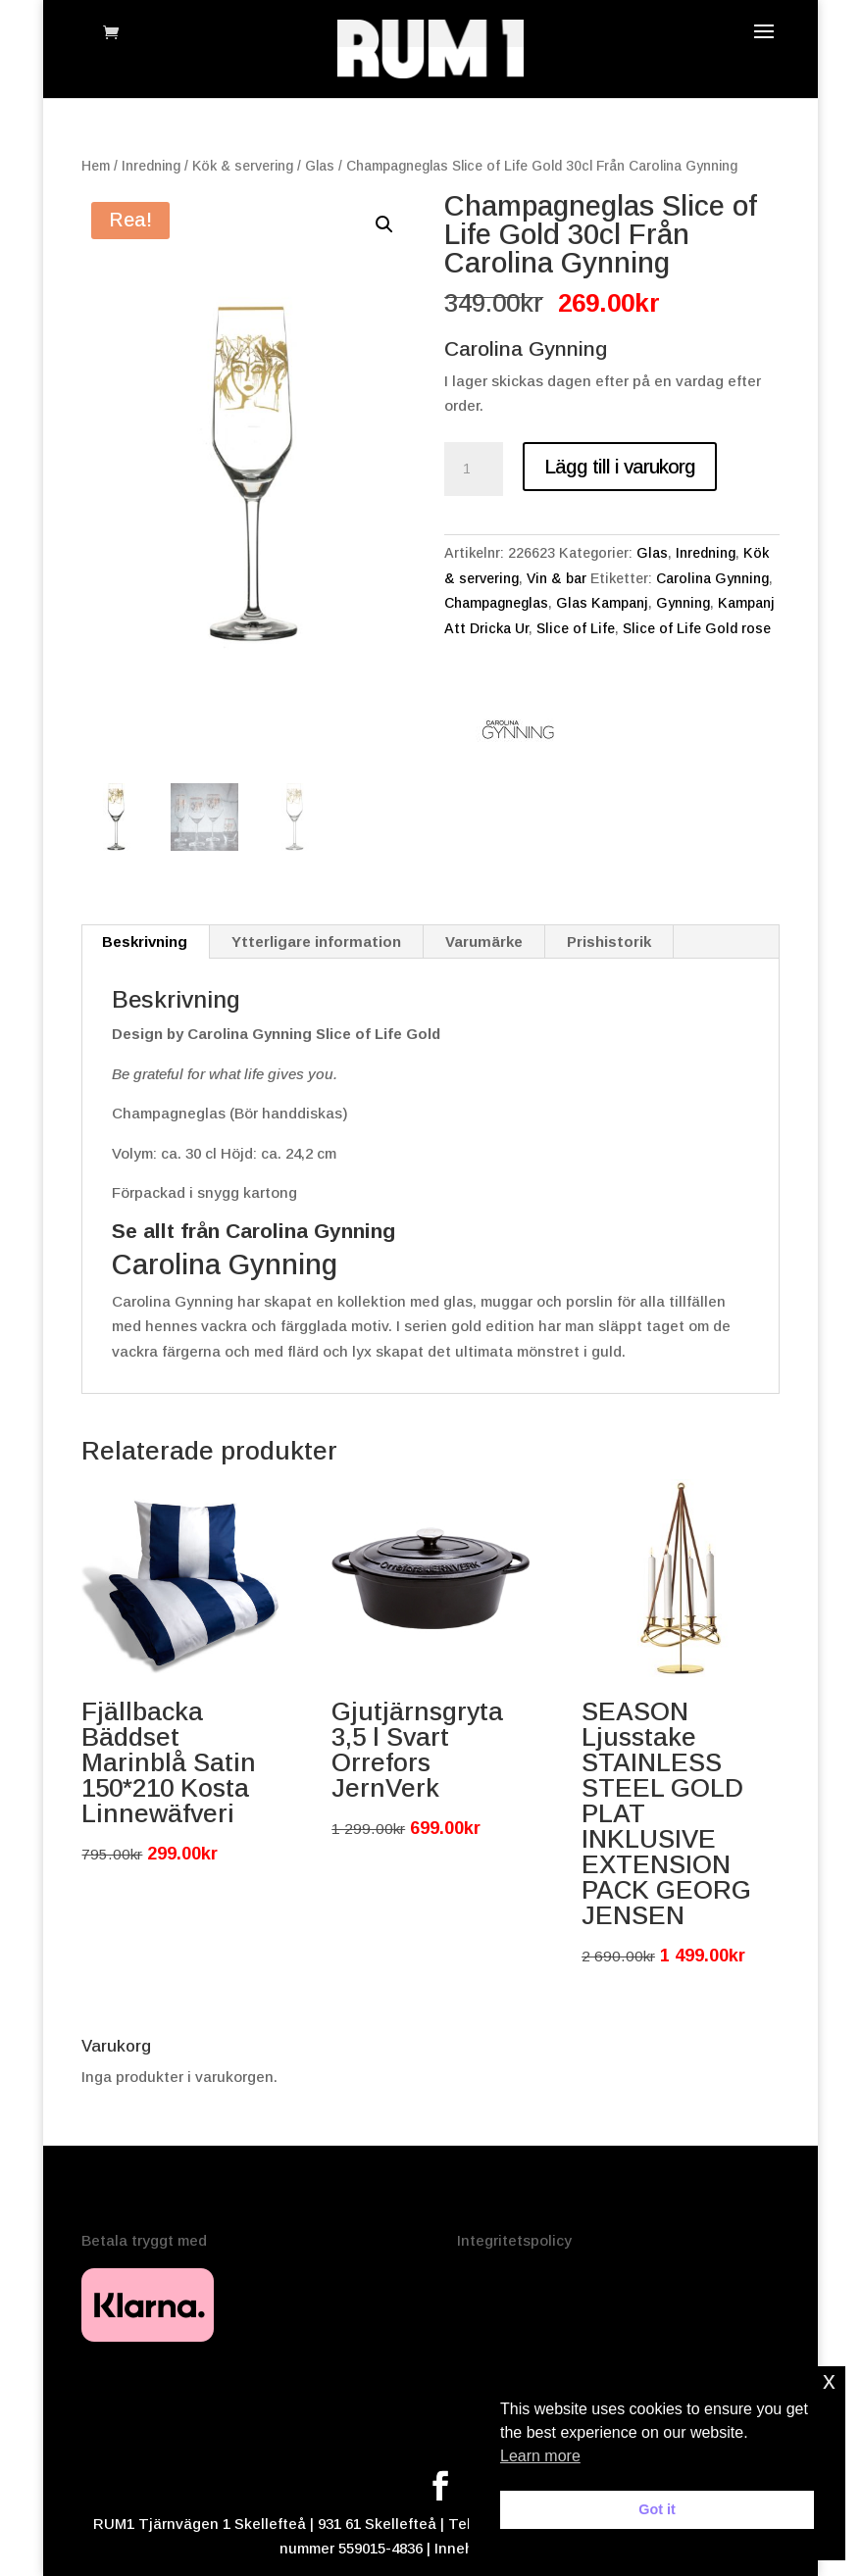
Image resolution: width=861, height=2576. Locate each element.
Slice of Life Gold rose (697, 628)
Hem (95, 166)
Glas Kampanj (602, 603)
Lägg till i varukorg (619, 466)
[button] (384, 224)
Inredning (151, 166)
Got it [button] (657, 2509)
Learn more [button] (540, 2456)
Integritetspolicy (514, 2240)
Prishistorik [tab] (609, 941)
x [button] (829, 2380)
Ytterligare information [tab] (316, 941)
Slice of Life (575, 628)
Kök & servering (242, 166)
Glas (319, 166)
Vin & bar (556, 578)
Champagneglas (496, 603)
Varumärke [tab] (484, 941)
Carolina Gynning (712, 578)
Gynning (683, 603)
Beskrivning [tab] (144, 941)
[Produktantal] (473, 469)
